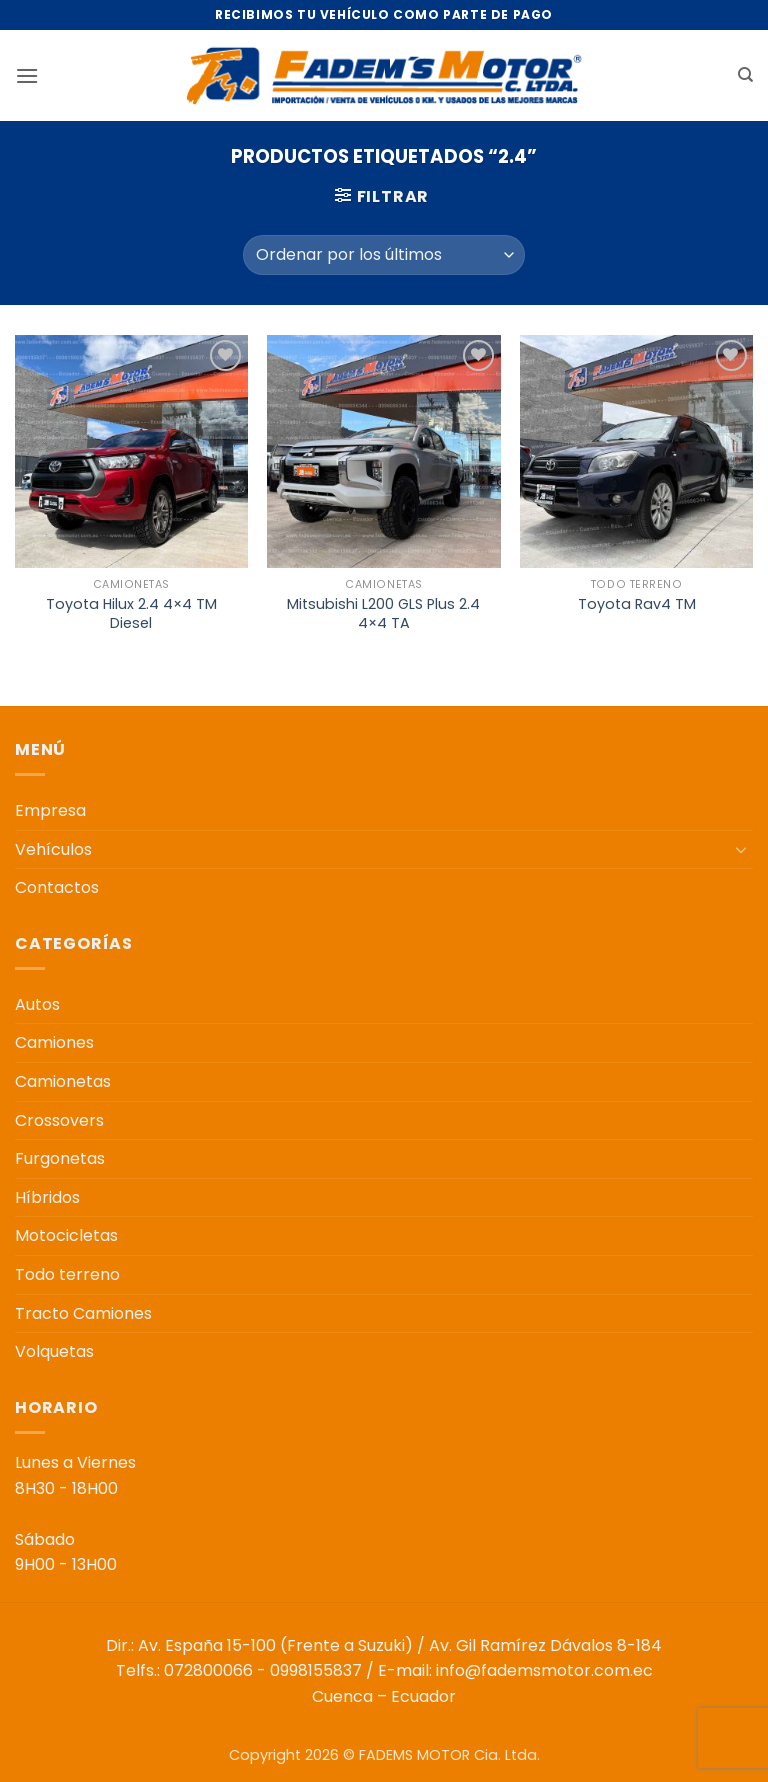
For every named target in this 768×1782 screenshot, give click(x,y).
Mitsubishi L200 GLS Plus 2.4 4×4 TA (383, 613)
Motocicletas (66, 1235)
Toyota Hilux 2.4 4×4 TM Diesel (131, 613)
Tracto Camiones (83, 1313)
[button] (27, 75)
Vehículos (53, 849)
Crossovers (59, 1120)
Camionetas (63, 1081)
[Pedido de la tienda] (383, 255)
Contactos (57, 887)
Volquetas (54, 1351)
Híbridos (47, 1197)
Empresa (50, 810)
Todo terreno (67, 1274)
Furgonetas (60, 1158)
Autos (37, 1004)
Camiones (54, 1042)
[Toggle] (741, 849)
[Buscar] (745, 75)
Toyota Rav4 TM (637, 604)
